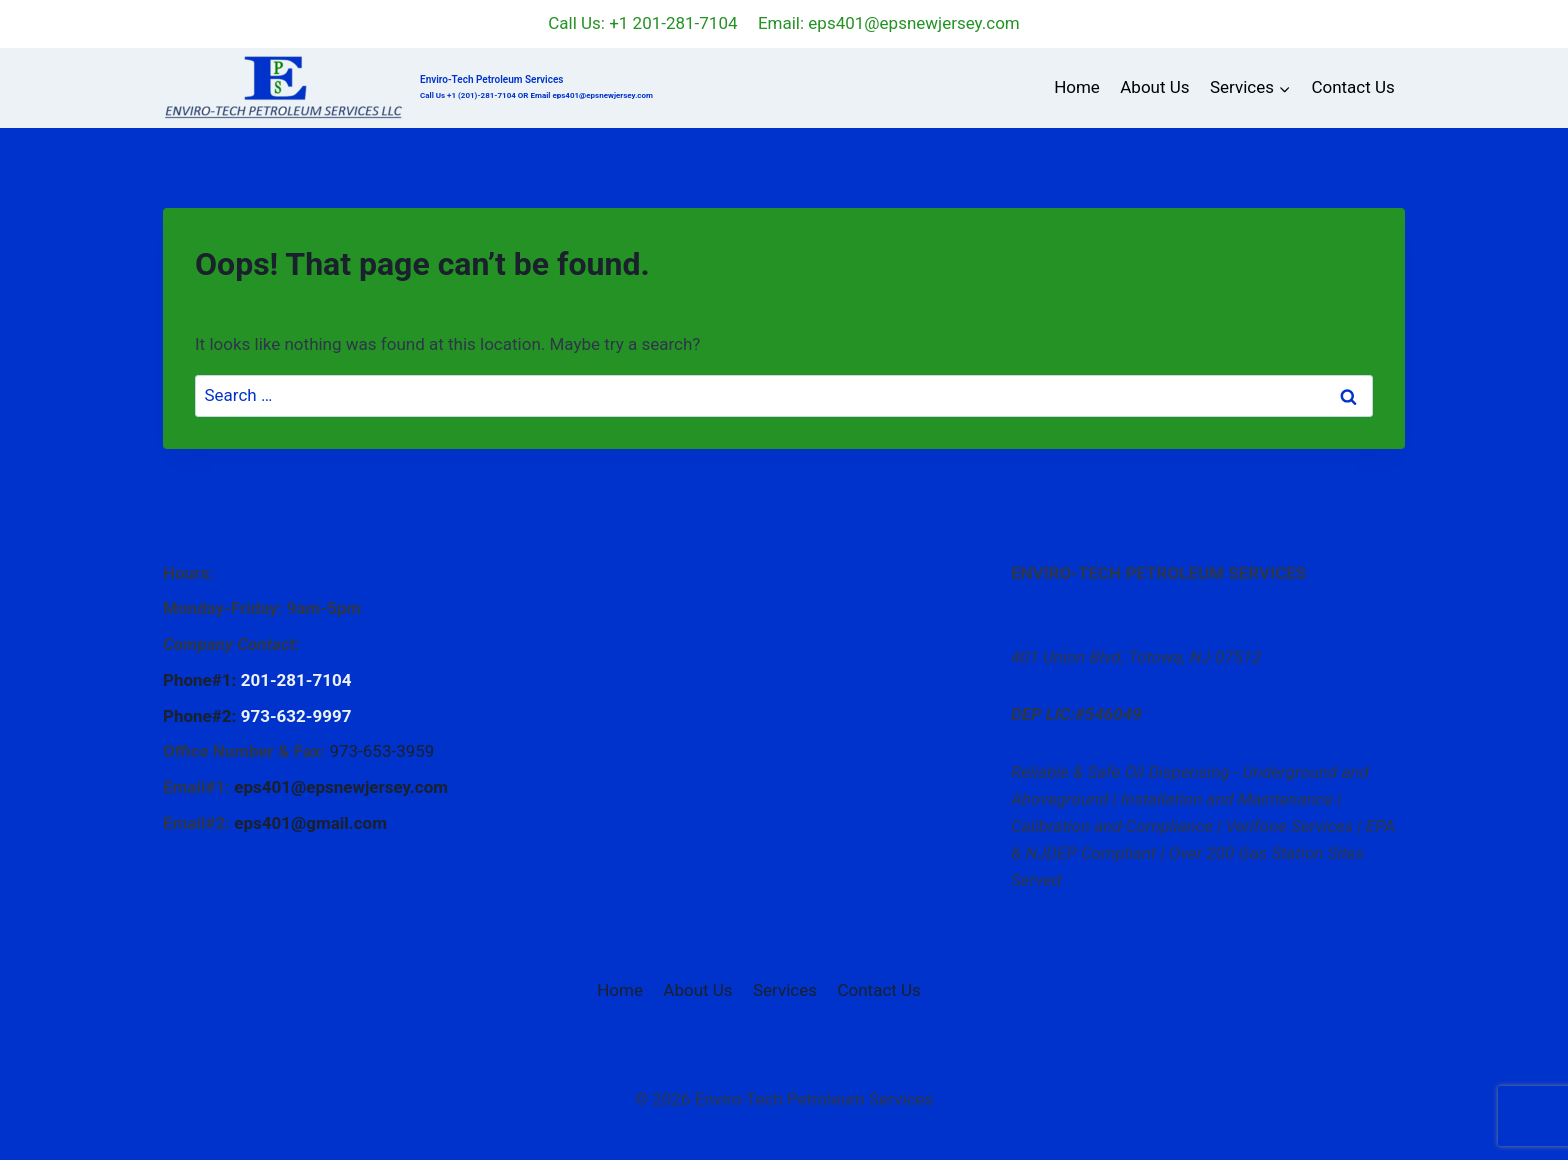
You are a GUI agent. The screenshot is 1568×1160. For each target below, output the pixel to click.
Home (1077, 87)
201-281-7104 (296, 680)
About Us (1154, 87)
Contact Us (1352, 87)
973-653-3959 (381, 751)
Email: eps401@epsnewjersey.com (889, 23)
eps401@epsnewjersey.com (341, 787)
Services (785, 990)
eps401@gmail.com (310, 823)
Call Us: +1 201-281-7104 (642, 23)
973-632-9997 (296, 716)
